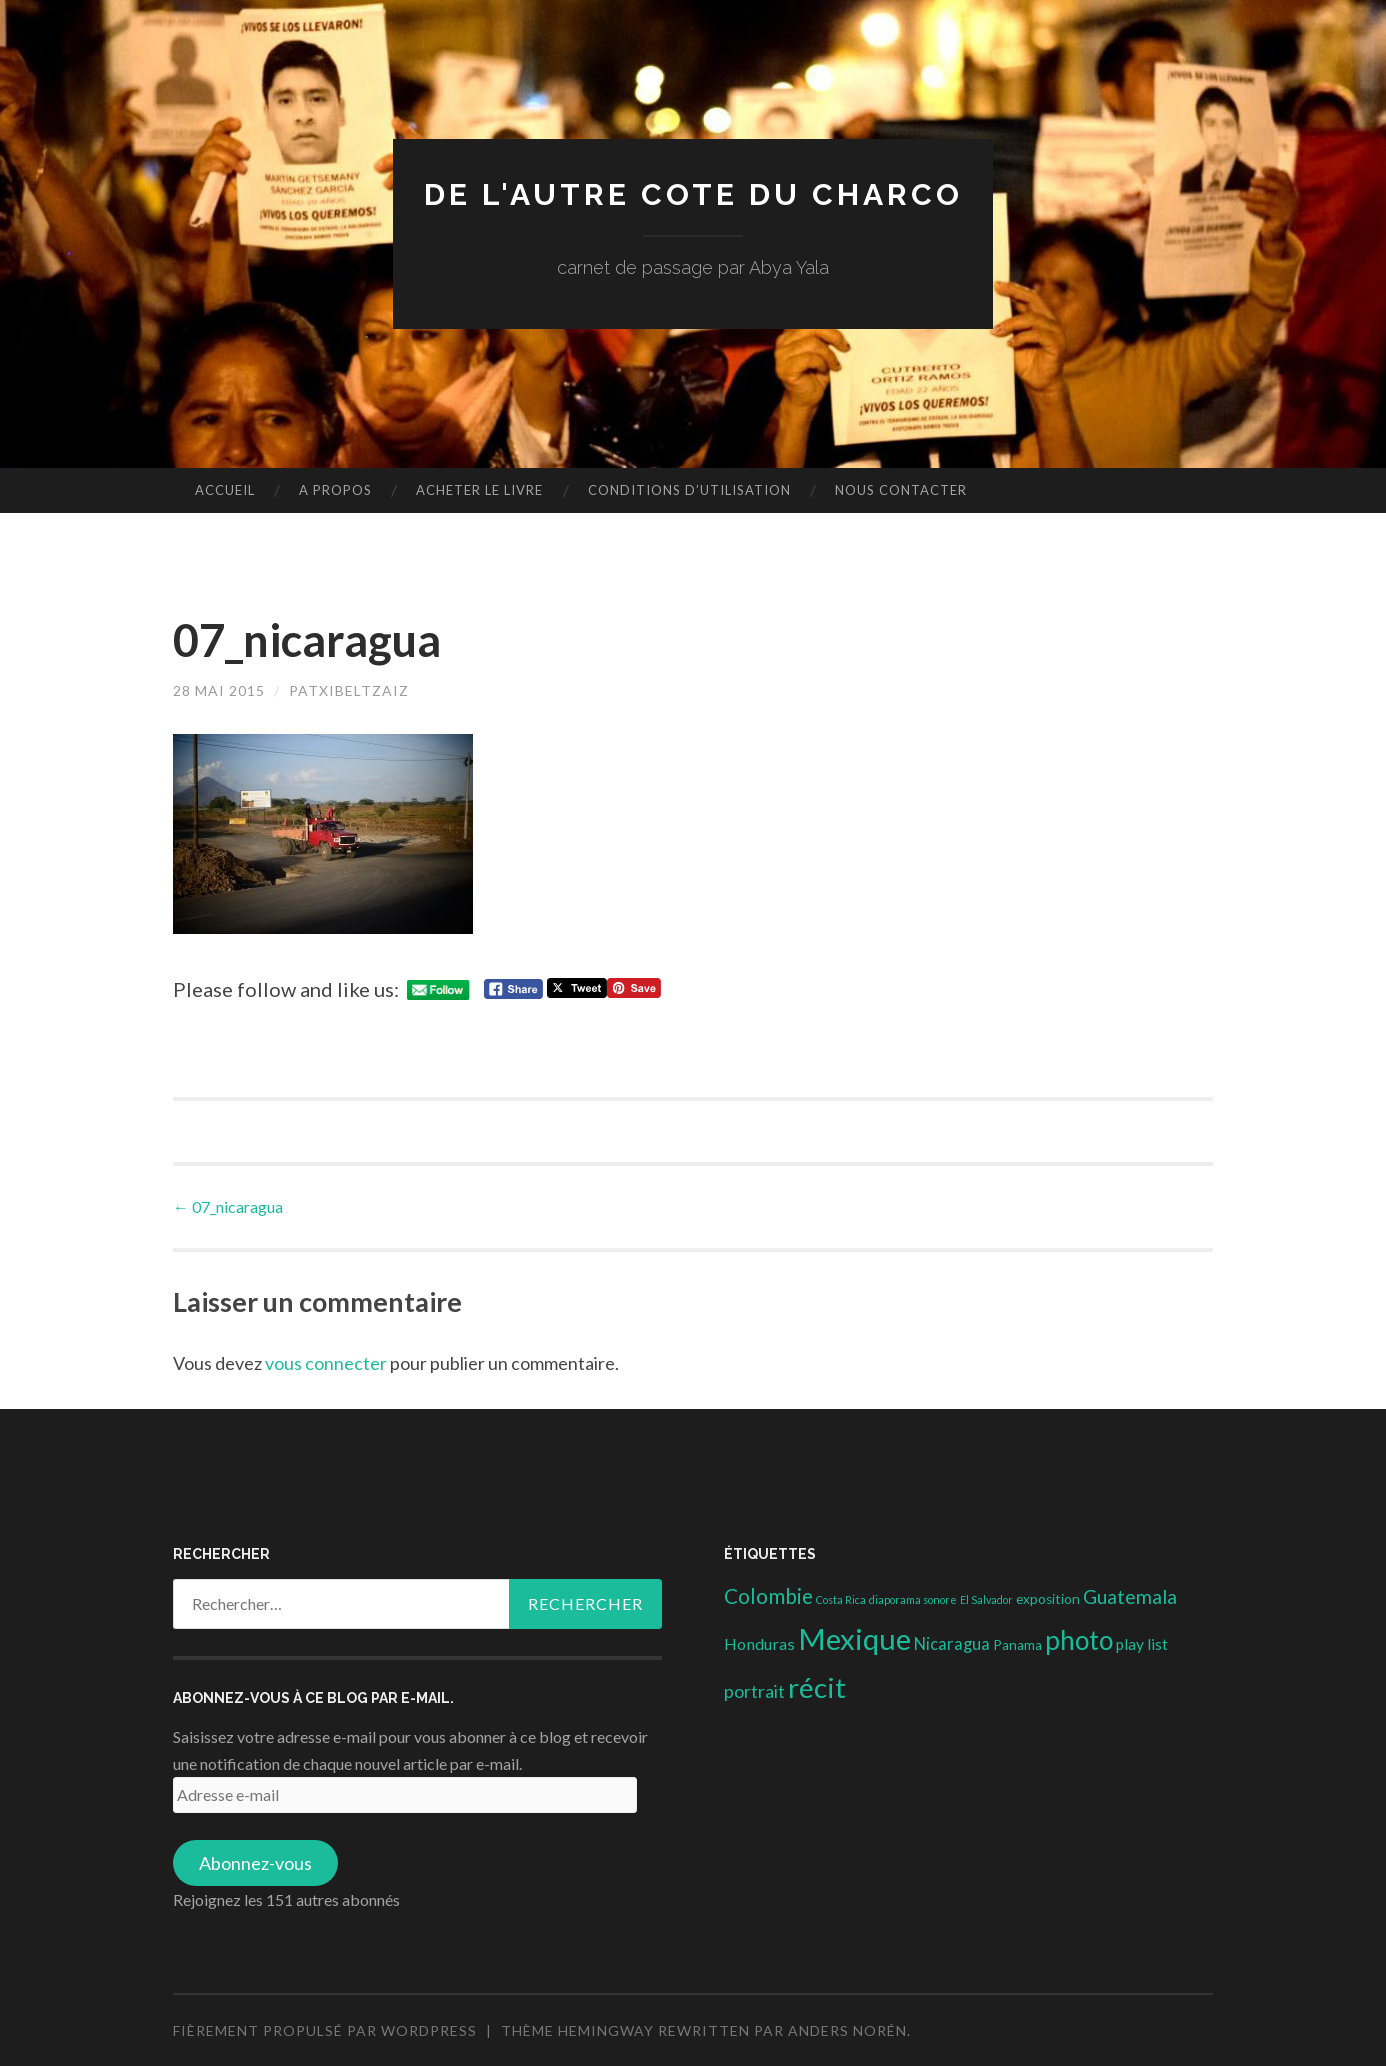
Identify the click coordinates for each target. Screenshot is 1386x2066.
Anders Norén (847, 2030)
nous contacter (901, 490)
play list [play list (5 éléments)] (1142, 1644)
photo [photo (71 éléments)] (1079, 1640)
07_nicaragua (228, 1206)
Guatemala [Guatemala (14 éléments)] (1130, 1596)
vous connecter (326, 1363)
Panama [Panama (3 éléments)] (1017, 1645)
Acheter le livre (479, 490)
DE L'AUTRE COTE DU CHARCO (693, 194)
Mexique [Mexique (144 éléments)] (854, 1638)
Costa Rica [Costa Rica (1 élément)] (841, 1599)
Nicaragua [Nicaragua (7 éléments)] (952, 1644)
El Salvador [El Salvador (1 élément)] (986, 1599)
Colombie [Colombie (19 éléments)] (768, 1596)
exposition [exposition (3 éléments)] (1048, 1599)
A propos (335, 490)
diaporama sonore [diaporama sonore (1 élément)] (913, 1599)
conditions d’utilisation (689, 490)
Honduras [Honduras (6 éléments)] (759, 1643)
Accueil (225, 490)
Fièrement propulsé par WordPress (325, 2030)
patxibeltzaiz (349, 690)
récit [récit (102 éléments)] (817, 1687)
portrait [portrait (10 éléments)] (754, 1691)
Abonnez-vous (255, 1863)
